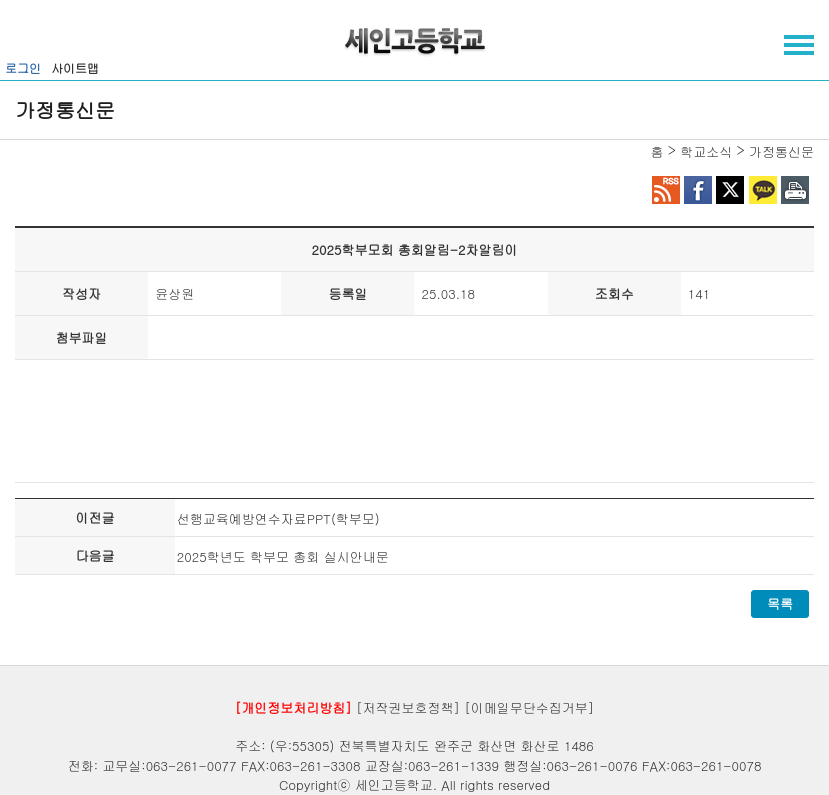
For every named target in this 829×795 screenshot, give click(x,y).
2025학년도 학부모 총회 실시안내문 (283, 556)
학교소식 (706, 151)
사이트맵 (75, 67)
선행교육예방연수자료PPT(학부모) (278, 518)
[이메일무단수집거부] (529, 706)
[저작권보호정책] (408, 706)
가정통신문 (781, 151)
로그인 (23, 67)
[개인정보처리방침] (293, 706)
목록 (780, 603)
